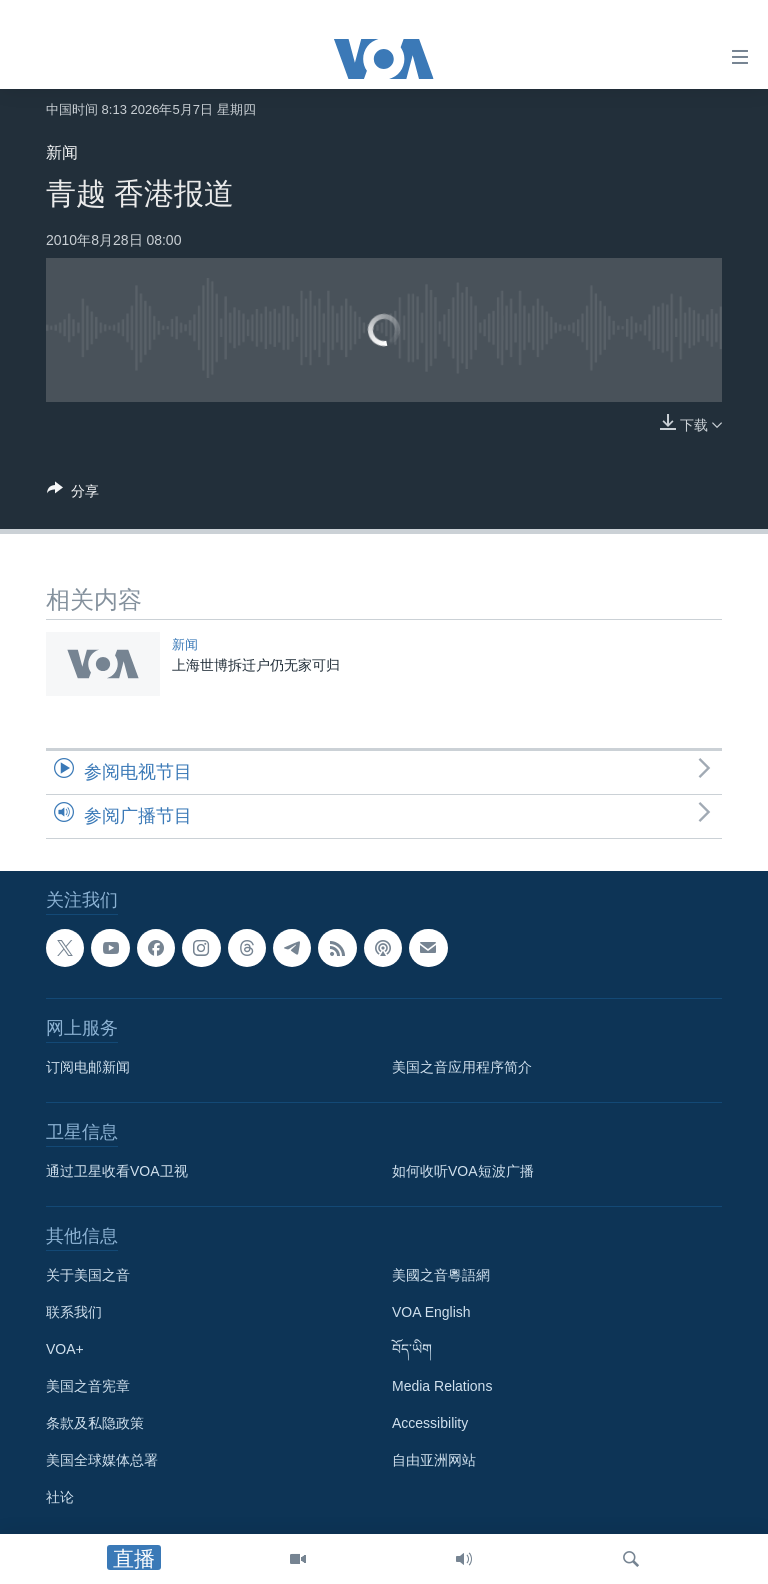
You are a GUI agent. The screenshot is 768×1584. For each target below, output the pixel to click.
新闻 (62, 152)
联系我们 (74, 1312)
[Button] (73, 494)
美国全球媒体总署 (102, 1460)
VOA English (431, 1312)
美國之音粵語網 (441, 1275)
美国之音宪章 (88, 1386)
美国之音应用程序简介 (462, 1067)
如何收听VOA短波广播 (463, 1171)
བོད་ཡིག (412, 1349)
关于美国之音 (88, 1275)
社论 (60, 1497)
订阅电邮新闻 (88, 1067)
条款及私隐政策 (95, 1423)
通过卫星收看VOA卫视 (117, 1171)
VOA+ (65, 1349)
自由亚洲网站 (434, 1460)
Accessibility (430, 1423)
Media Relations (442, 1386)
